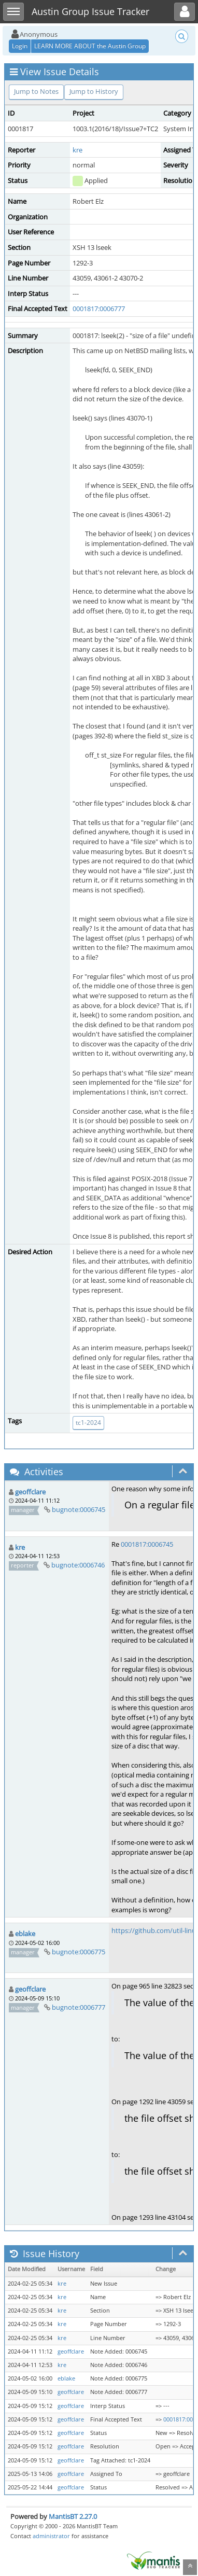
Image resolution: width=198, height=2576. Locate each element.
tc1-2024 (88, 1422)
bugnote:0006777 (78, 2007)
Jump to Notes (36, 91)
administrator (51, 2536)
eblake (25, 1933)
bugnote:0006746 (78, 1565)
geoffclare (30, 1491)
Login (19, 45)
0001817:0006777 (99, 308)
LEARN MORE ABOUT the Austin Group (90, 45)
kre (77, 150)
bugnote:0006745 (78, 1509)
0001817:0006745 (147, 1544)
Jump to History (93, 91)
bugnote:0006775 (78, 1951)
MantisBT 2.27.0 (73, 2516)
